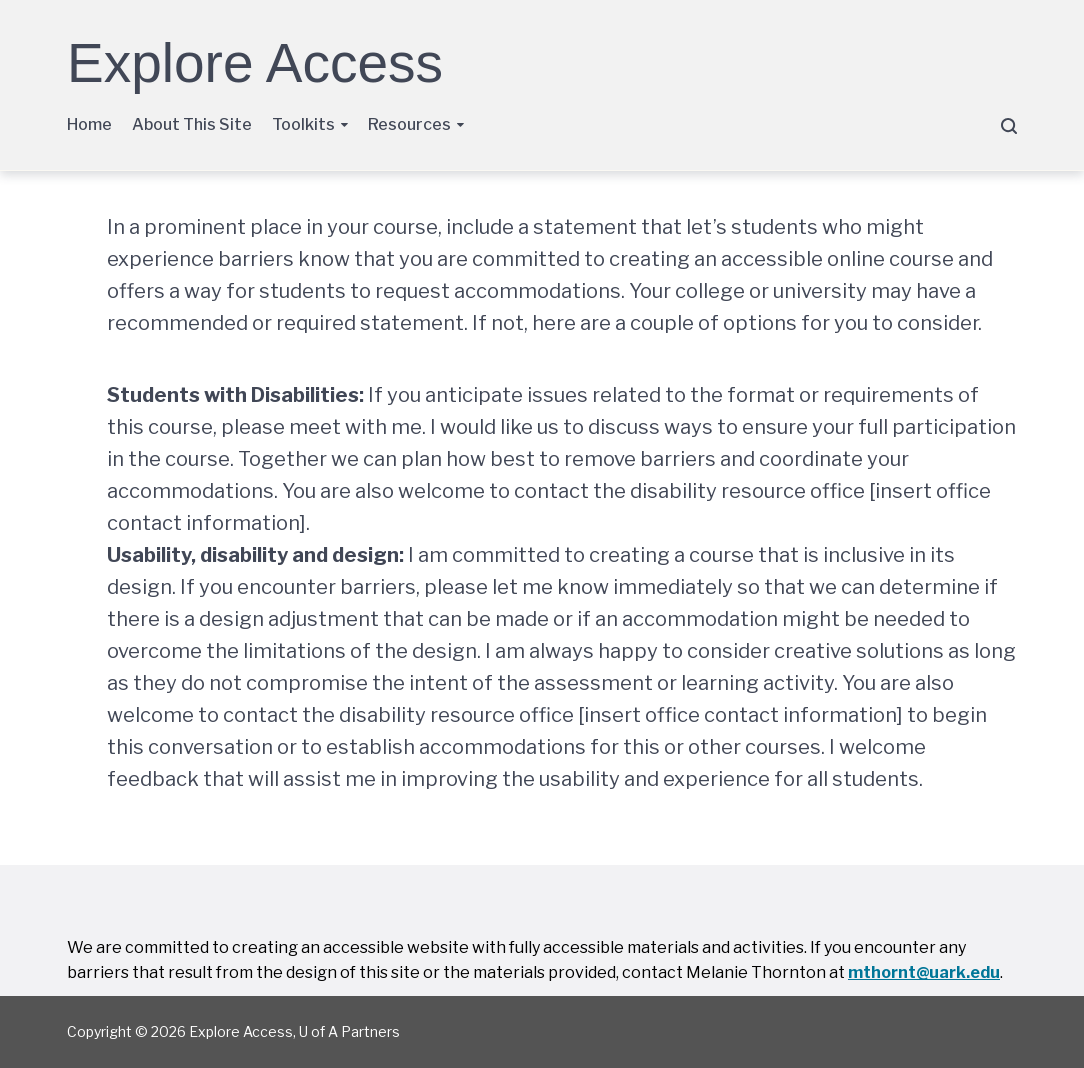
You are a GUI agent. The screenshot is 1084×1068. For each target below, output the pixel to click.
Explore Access (255, 63)
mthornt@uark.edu (924, 972)
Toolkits (303, 124)
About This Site (192, 124)
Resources (409, 124)
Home (89, 124)
